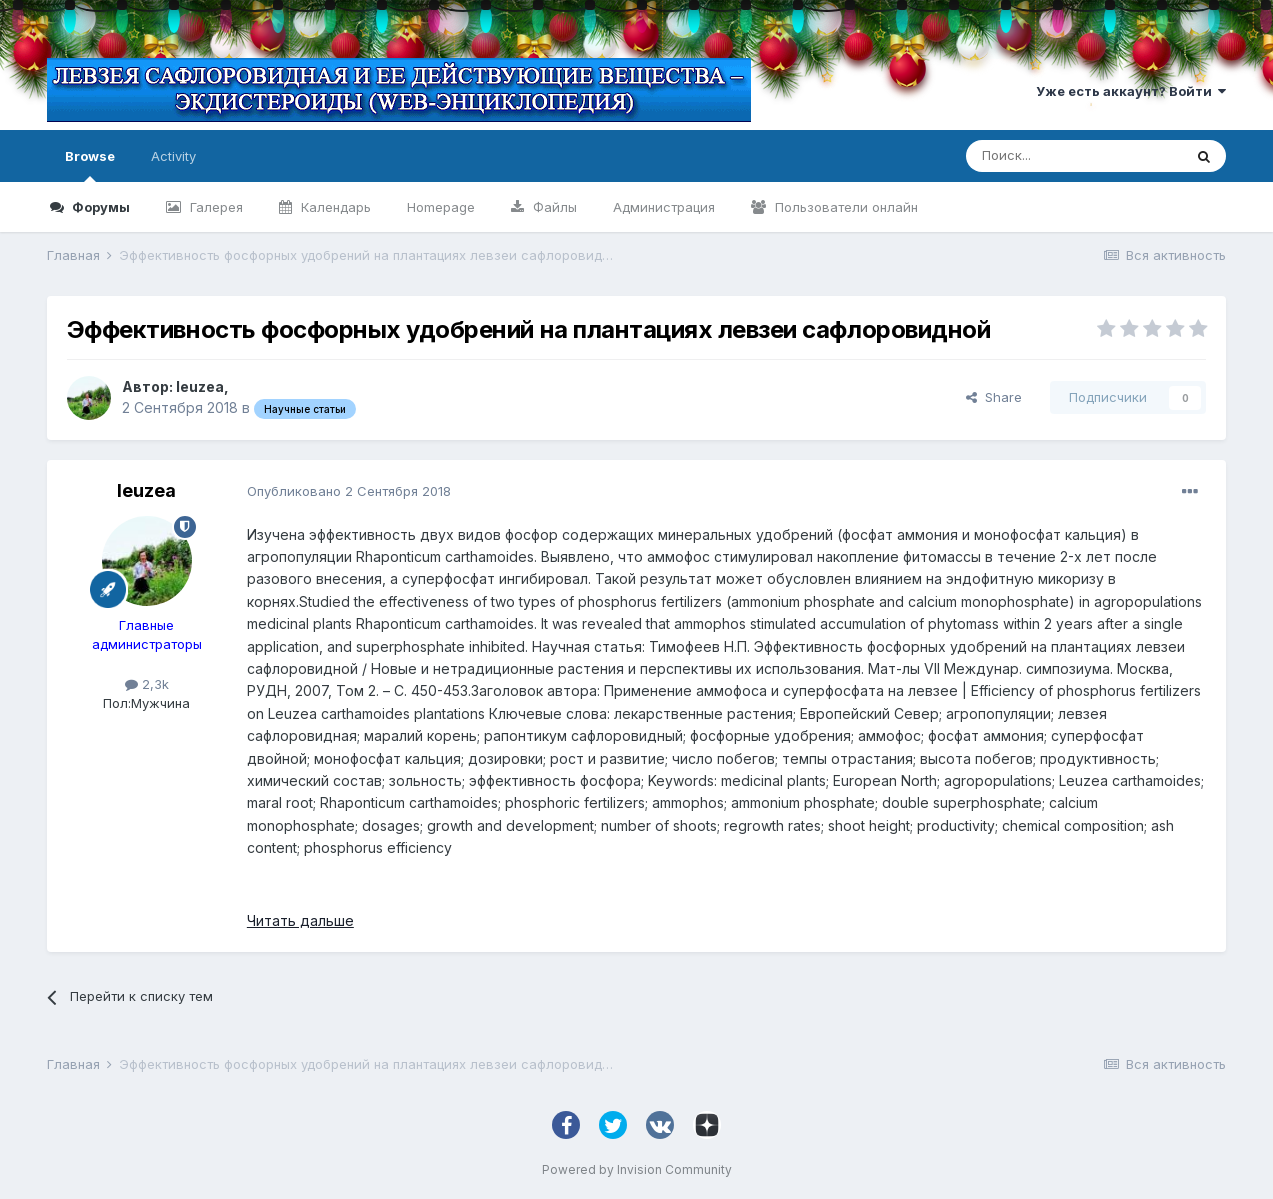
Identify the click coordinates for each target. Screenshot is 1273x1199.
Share (994, 397)
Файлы (553, 207)
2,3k (147, 684)
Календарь (334, 207)
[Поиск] (1074, 156)
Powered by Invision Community (637, 1169)
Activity (173, 156)
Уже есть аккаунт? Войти (1131, 91)
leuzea (200, 386)
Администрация (664, 207)
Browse (90, 165)
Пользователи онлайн (844, 207)
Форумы (99, 207)
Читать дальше (300, 920)
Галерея (214, 207)
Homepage (441, 207)
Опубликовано (349, 491)
